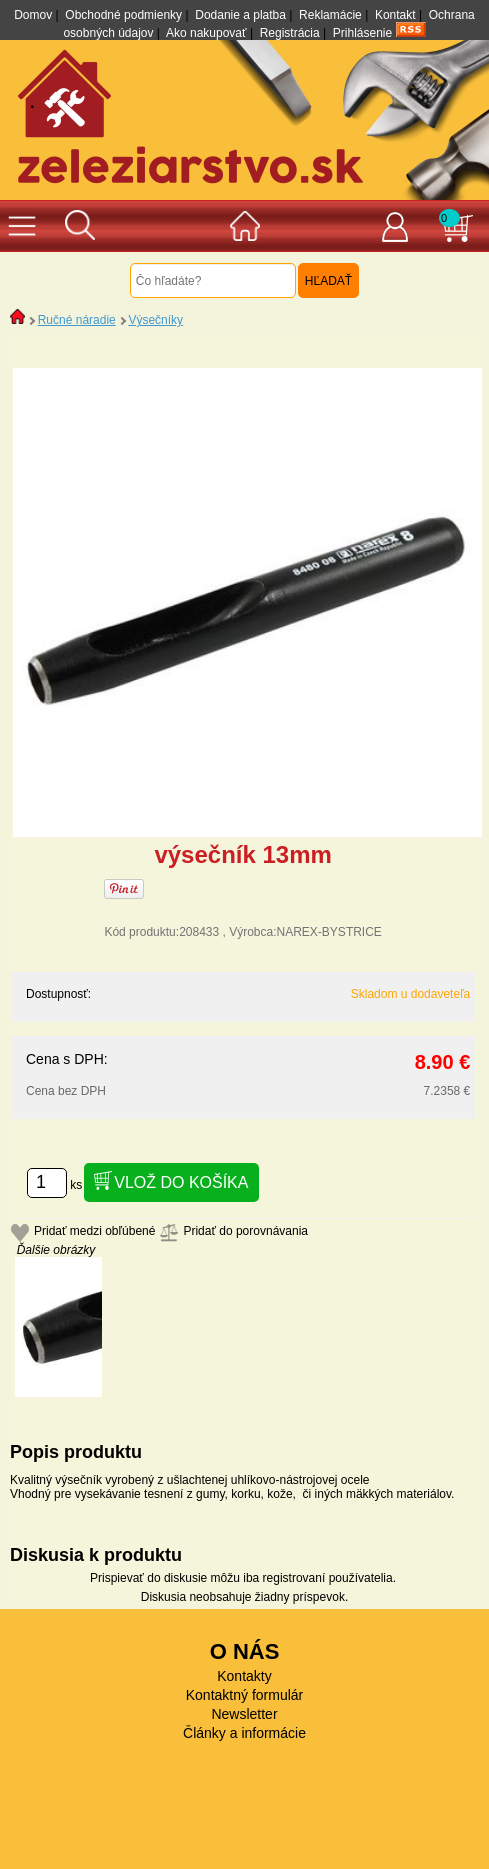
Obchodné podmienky (123, 15)
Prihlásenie (362, 33)
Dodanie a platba (240, 15)
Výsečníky (155, 320)
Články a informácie (244, 1733)
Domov (33, 15)
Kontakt (395, 15)
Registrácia (290, 33)
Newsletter (244, 1714)
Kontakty (244, 1676)
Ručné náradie (77, 320)
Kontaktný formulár (245, 1695)
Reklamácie (330, 15)
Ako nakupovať (206, 33)
